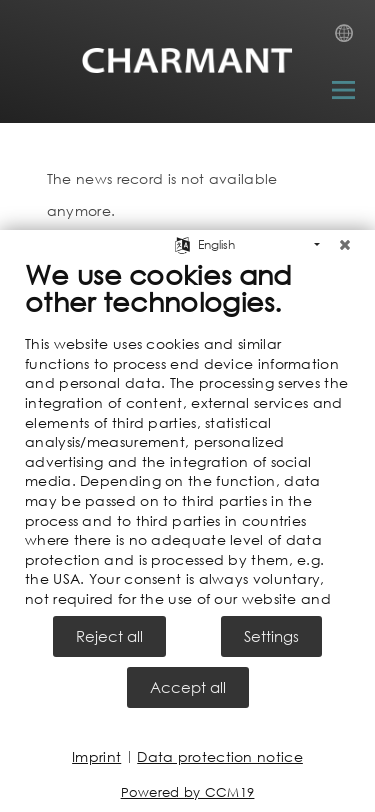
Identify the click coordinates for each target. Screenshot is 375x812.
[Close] (345, 240)
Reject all (109, 636)
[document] (187, 433)
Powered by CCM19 (188, 792)
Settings (271, 636)
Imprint (96, 756)
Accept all (188, 687)
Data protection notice (220, 756)
